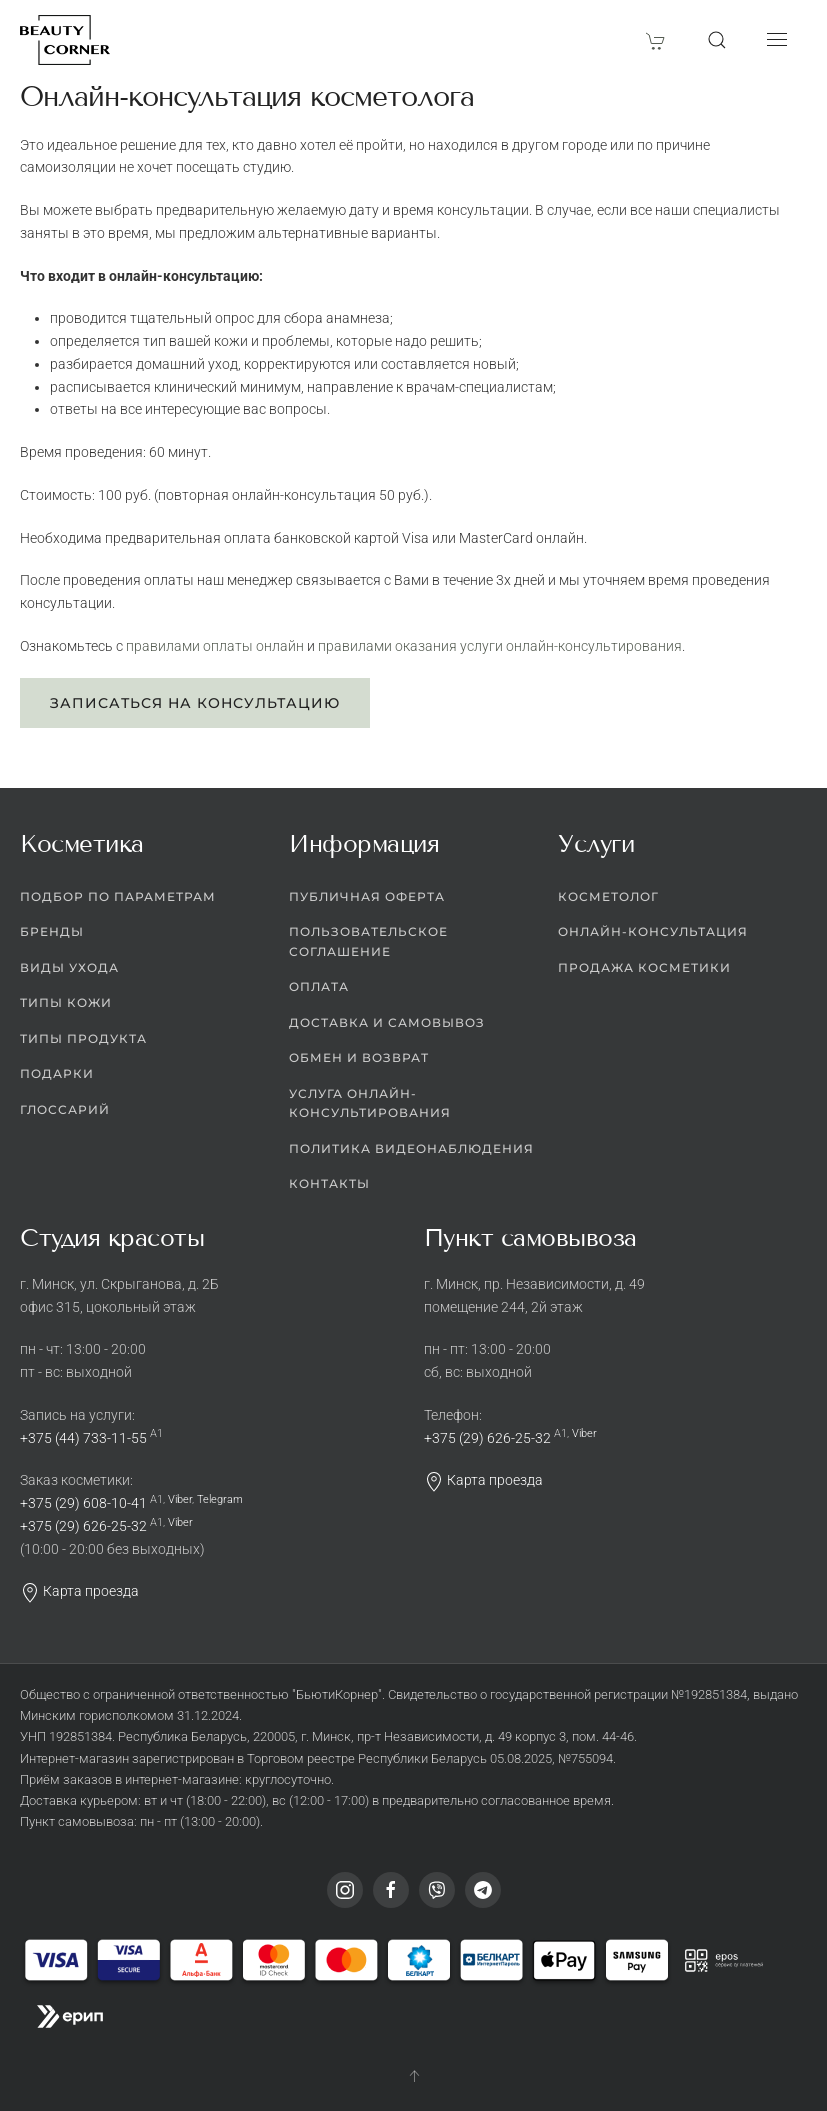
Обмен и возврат (359, 1057)
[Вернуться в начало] (65, 40)
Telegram (220, 1499)
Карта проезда (79, 1591)
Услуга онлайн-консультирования (370, 1103)
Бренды (52, 931)
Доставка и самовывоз (387, 1022)
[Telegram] (483, 1890)
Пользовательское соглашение (368, 941)
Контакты (329, 1183)
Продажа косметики (644, 967)
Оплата (319, 986)
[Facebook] (391, 1890)
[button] (717, 40)
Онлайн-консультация (653, 931)
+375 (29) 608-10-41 (83, 1503)
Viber (180, 1499)
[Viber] (437, 1890)
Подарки (57, 1073)
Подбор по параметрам (118, 896)
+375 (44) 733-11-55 (83, 1438)
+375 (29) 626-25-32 (83, 1526)
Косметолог (608, 896)
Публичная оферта (367, 896)
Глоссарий (65, 1109)
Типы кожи (66, 1002)
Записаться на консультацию (195, 703)
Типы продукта (83, 1038)
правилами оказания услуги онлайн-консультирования (500, 646)
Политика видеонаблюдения (411, 1148)
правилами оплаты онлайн (215, 646)
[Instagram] (345, 1890)
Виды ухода (69, 967)
